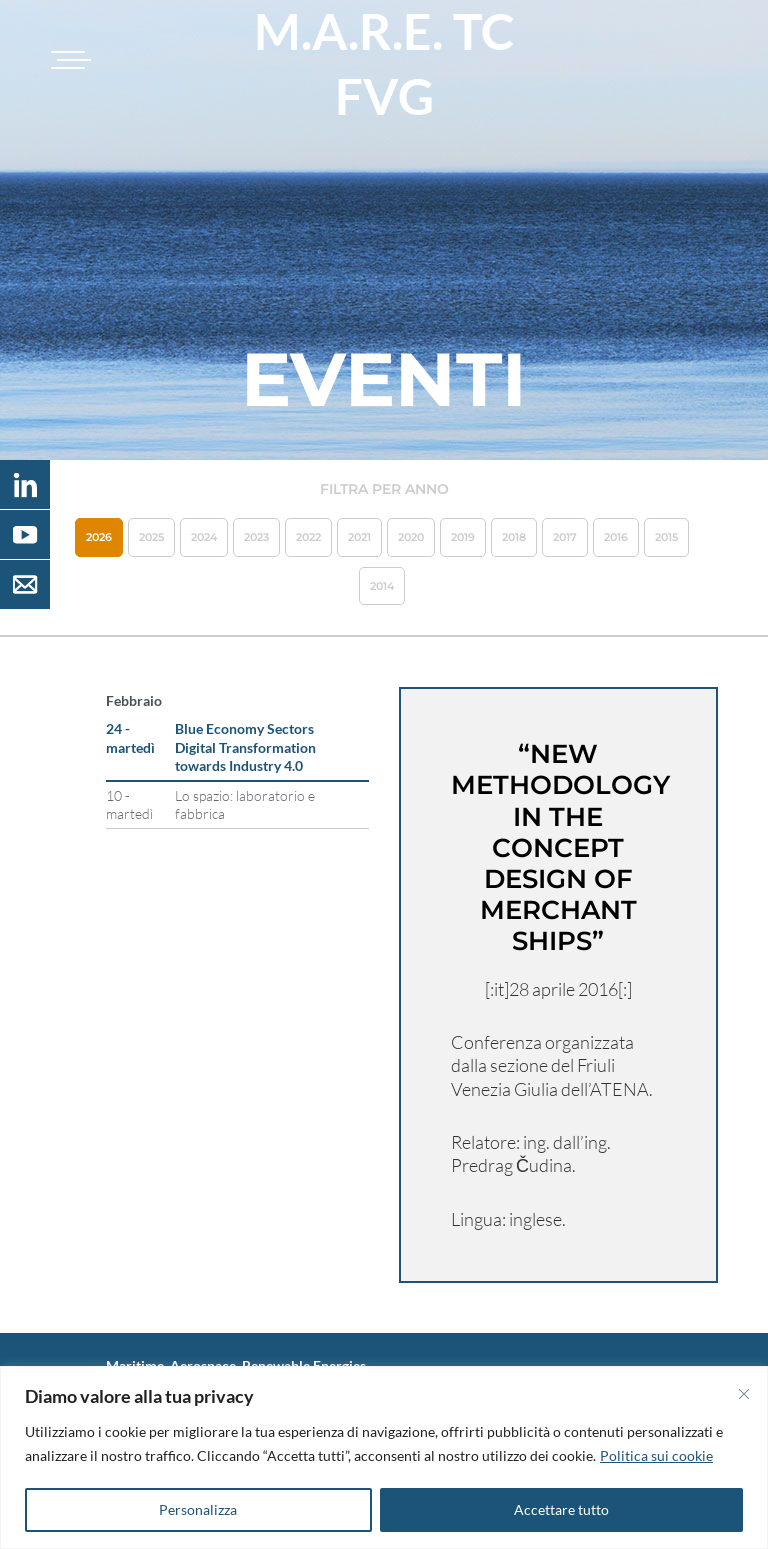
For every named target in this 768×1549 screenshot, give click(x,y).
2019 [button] (463, 537)
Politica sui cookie (656, 1455)
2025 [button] (151, 537)
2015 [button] (666, 537)
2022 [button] (308, 537)
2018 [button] (514, 537)
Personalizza (198, 1509)
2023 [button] (256, 537)
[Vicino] (744, 1394)
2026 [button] (99, 537)
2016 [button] (616, 537)
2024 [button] (204, 537)
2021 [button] (359, 537)
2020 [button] (411, 537)
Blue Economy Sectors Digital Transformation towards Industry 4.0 (245, 746)
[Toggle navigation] (68, 60)
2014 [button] (382, 586)
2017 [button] (565, 537)
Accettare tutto (561, 1509)
